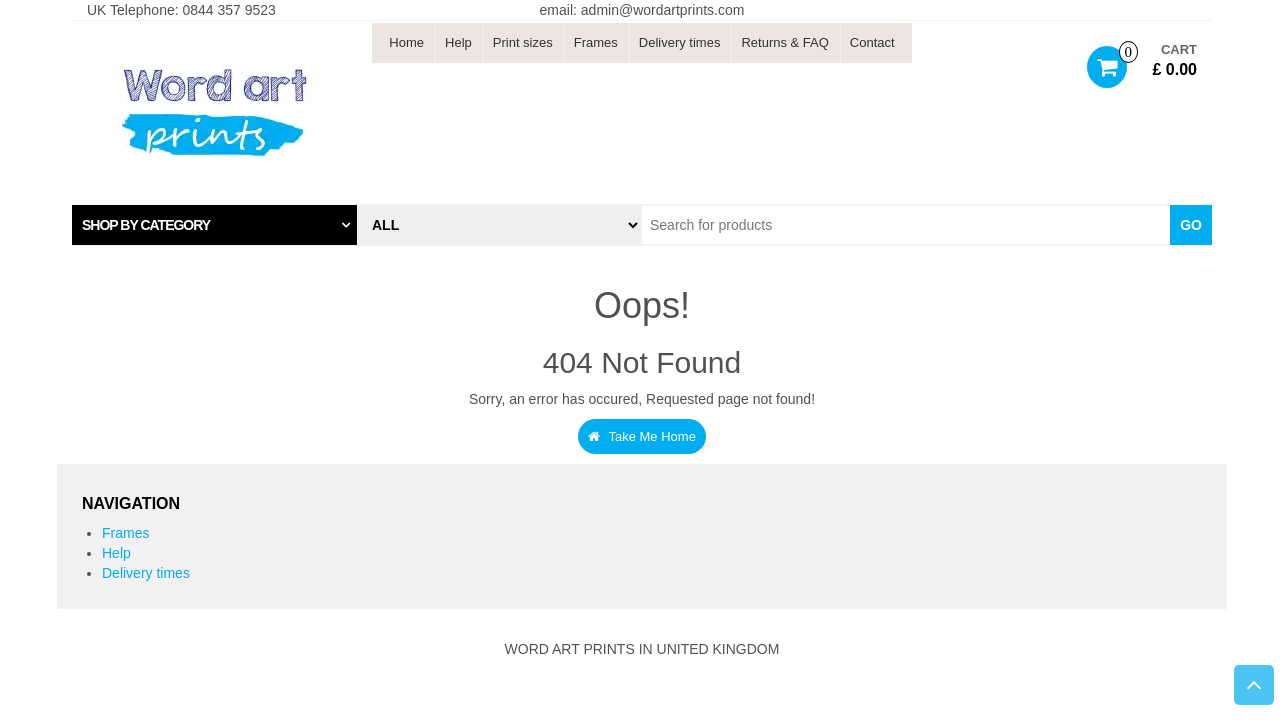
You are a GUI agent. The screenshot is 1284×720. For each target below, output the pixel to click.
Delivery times (680, 42)
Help (458, 42)
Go (1191, 225)
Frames (596, 42)
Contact (872, 42)
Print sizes (523, 42)
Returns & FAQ (784, 42)
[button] (214, 225)
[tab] (214, 225)
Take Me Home (642, 436)
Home (406, 42)
